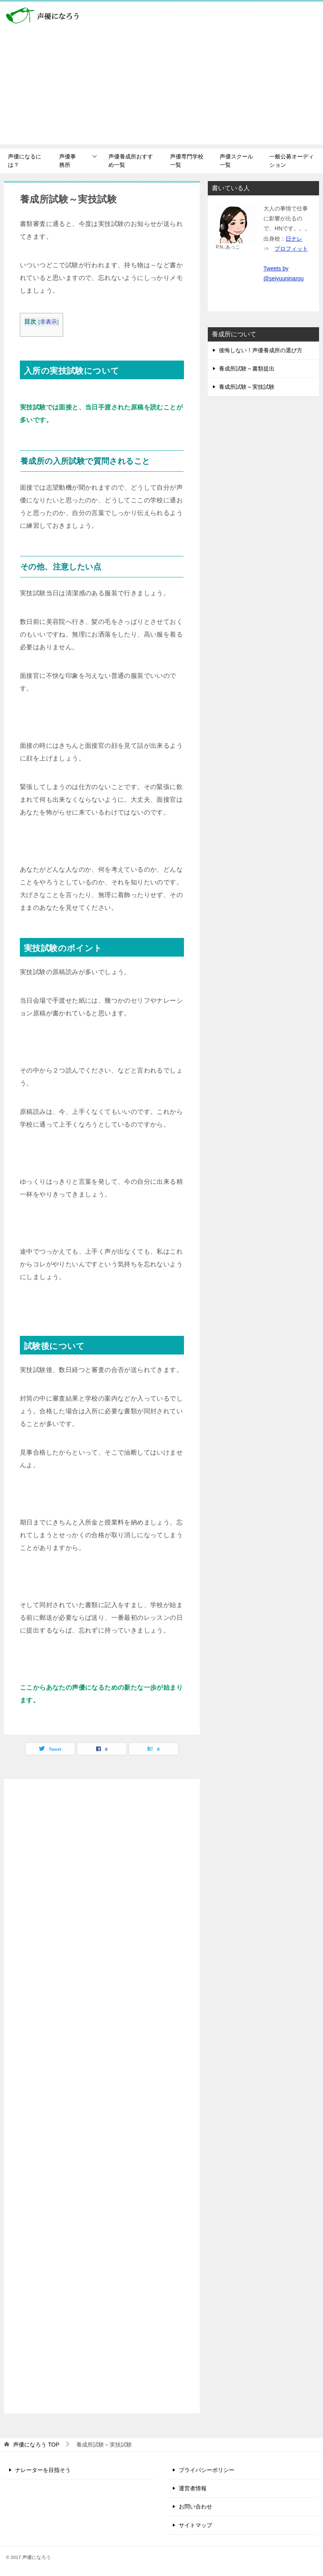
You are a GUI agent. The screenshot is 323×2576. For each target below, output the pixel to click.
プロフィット (291, 248)
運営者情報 (193, 2488)
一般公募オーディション (291, 160)
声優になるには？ (24, 160)
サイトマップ (195, 2525)
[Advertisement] (161, 89)
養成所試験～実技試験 (247, 387)
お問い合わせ (195, 2506)
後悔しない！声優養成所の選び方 (260, 350)
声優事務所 (67, 160)
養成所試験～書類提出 (247, 368)
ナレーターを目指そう (43, 2470)
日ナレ (294, 238)
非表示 (48, 322)
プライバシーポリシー (206, 2470)
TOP (36, 2444)
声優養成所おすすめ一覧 (130, 160)
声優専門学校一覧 (186, 160)
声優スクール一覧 (236, 160)
